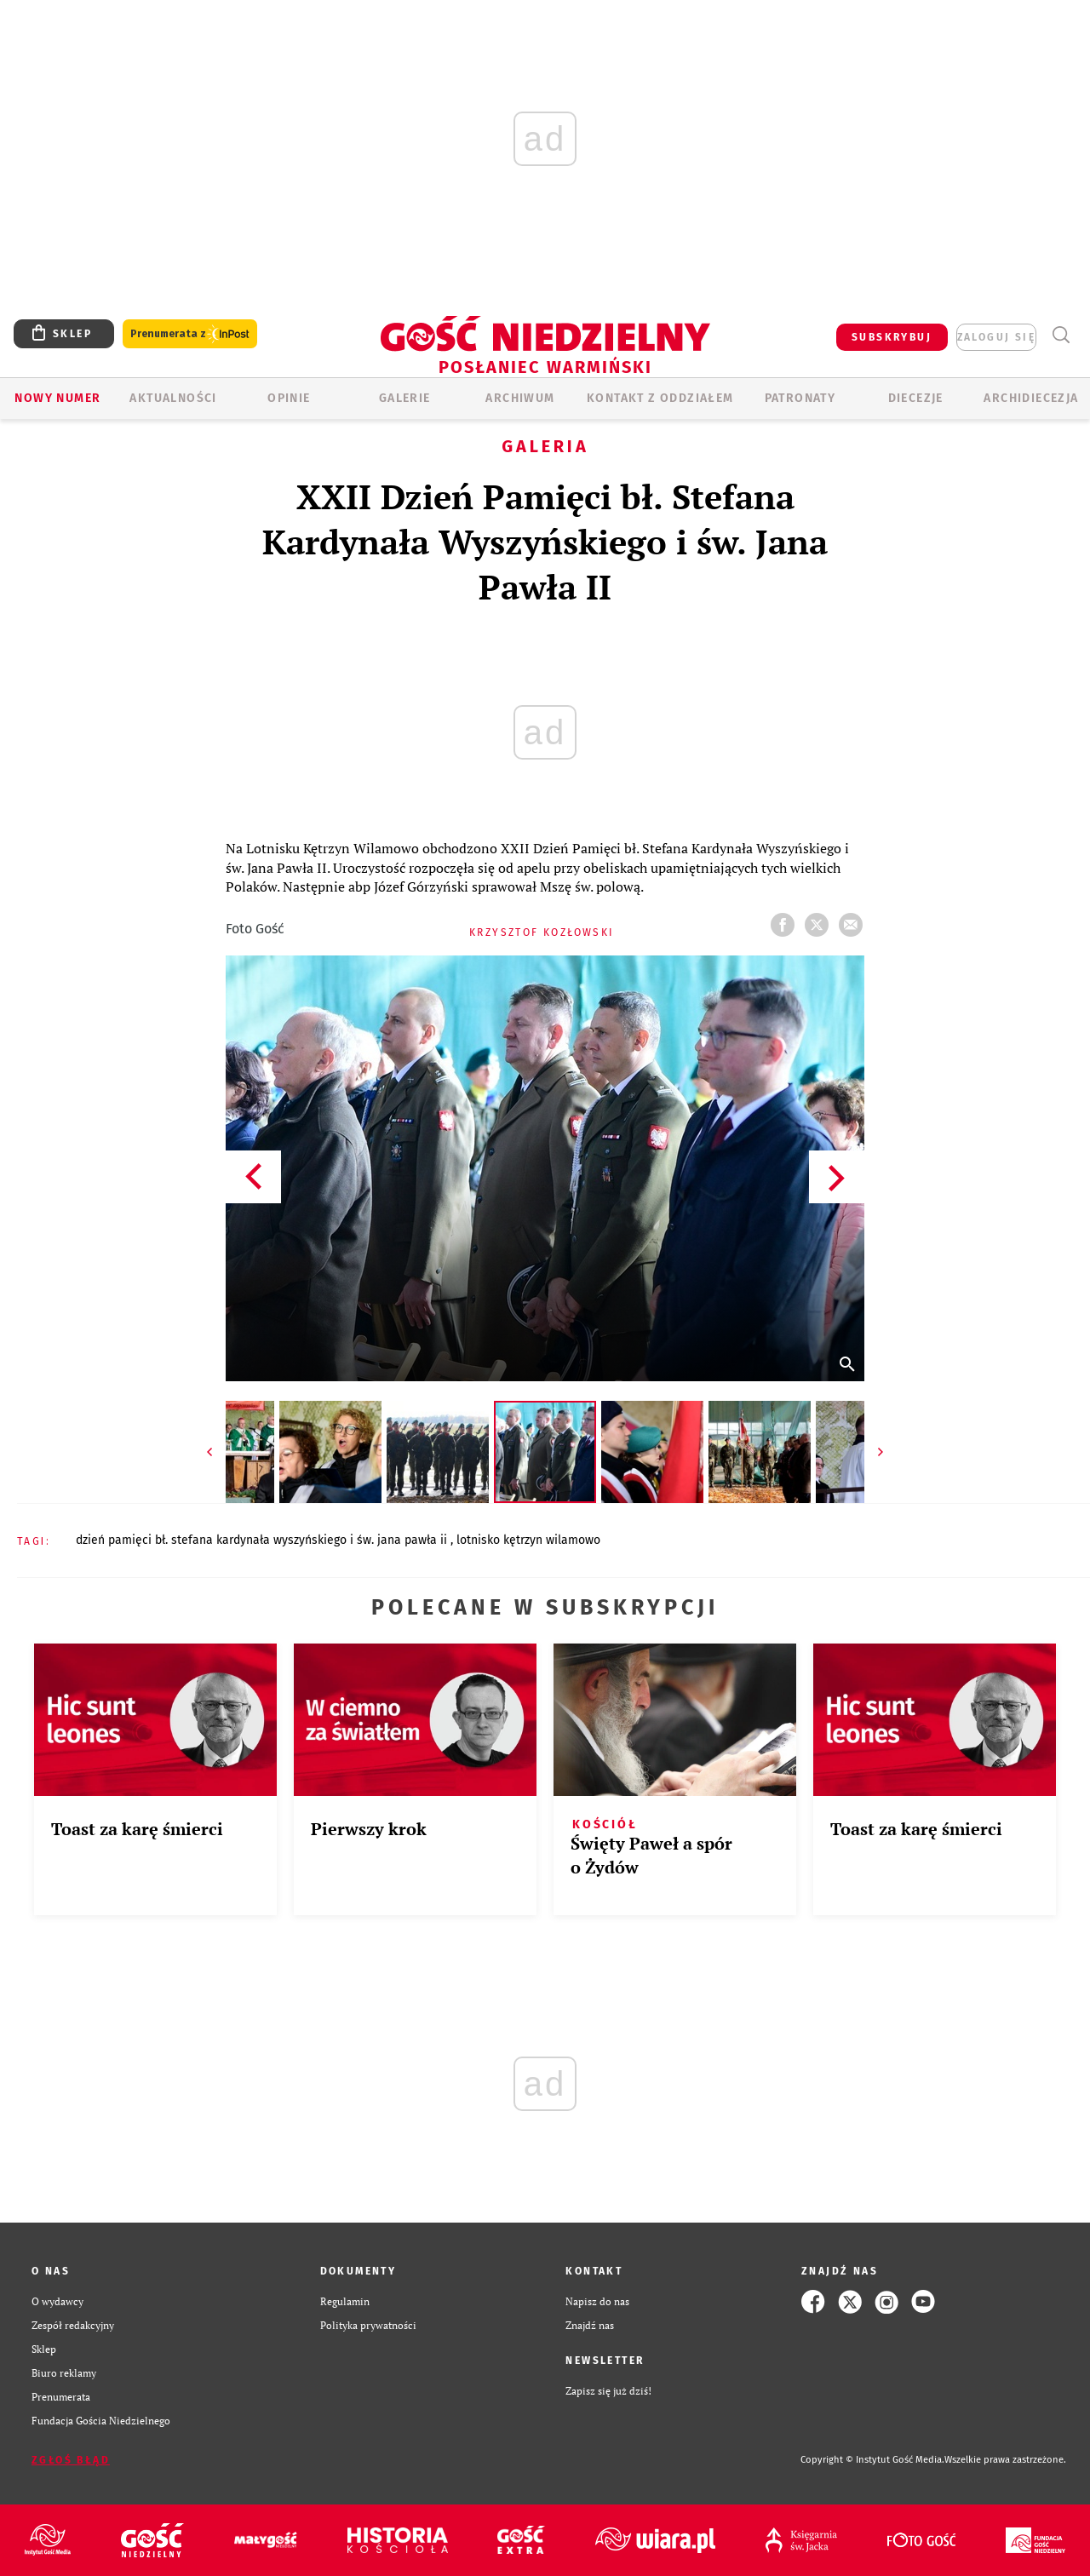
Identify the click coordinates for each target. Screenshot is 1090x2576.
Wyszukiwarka (1060, 335)
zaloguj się (996, 337)
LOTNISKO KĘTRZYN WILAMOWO (528, 1540)
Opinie (288, 398)
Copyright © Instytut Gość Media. (872, 2459)
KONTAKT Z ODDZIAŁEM (660, 398)
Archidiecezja (1031, 398)
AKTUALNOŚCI (172, 398)
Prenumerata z (190, 334)
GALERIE (405, 398)
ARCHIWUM (519, 398)
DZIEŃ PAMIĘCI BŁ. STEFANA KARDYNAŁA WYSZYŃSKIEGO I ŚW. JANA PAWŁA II (263, 1540)
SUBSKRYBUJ (892, 337)
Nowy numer (57, 398)
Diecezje (916, 398)
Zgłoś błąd (71, 2460)
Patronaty (800, 398)
